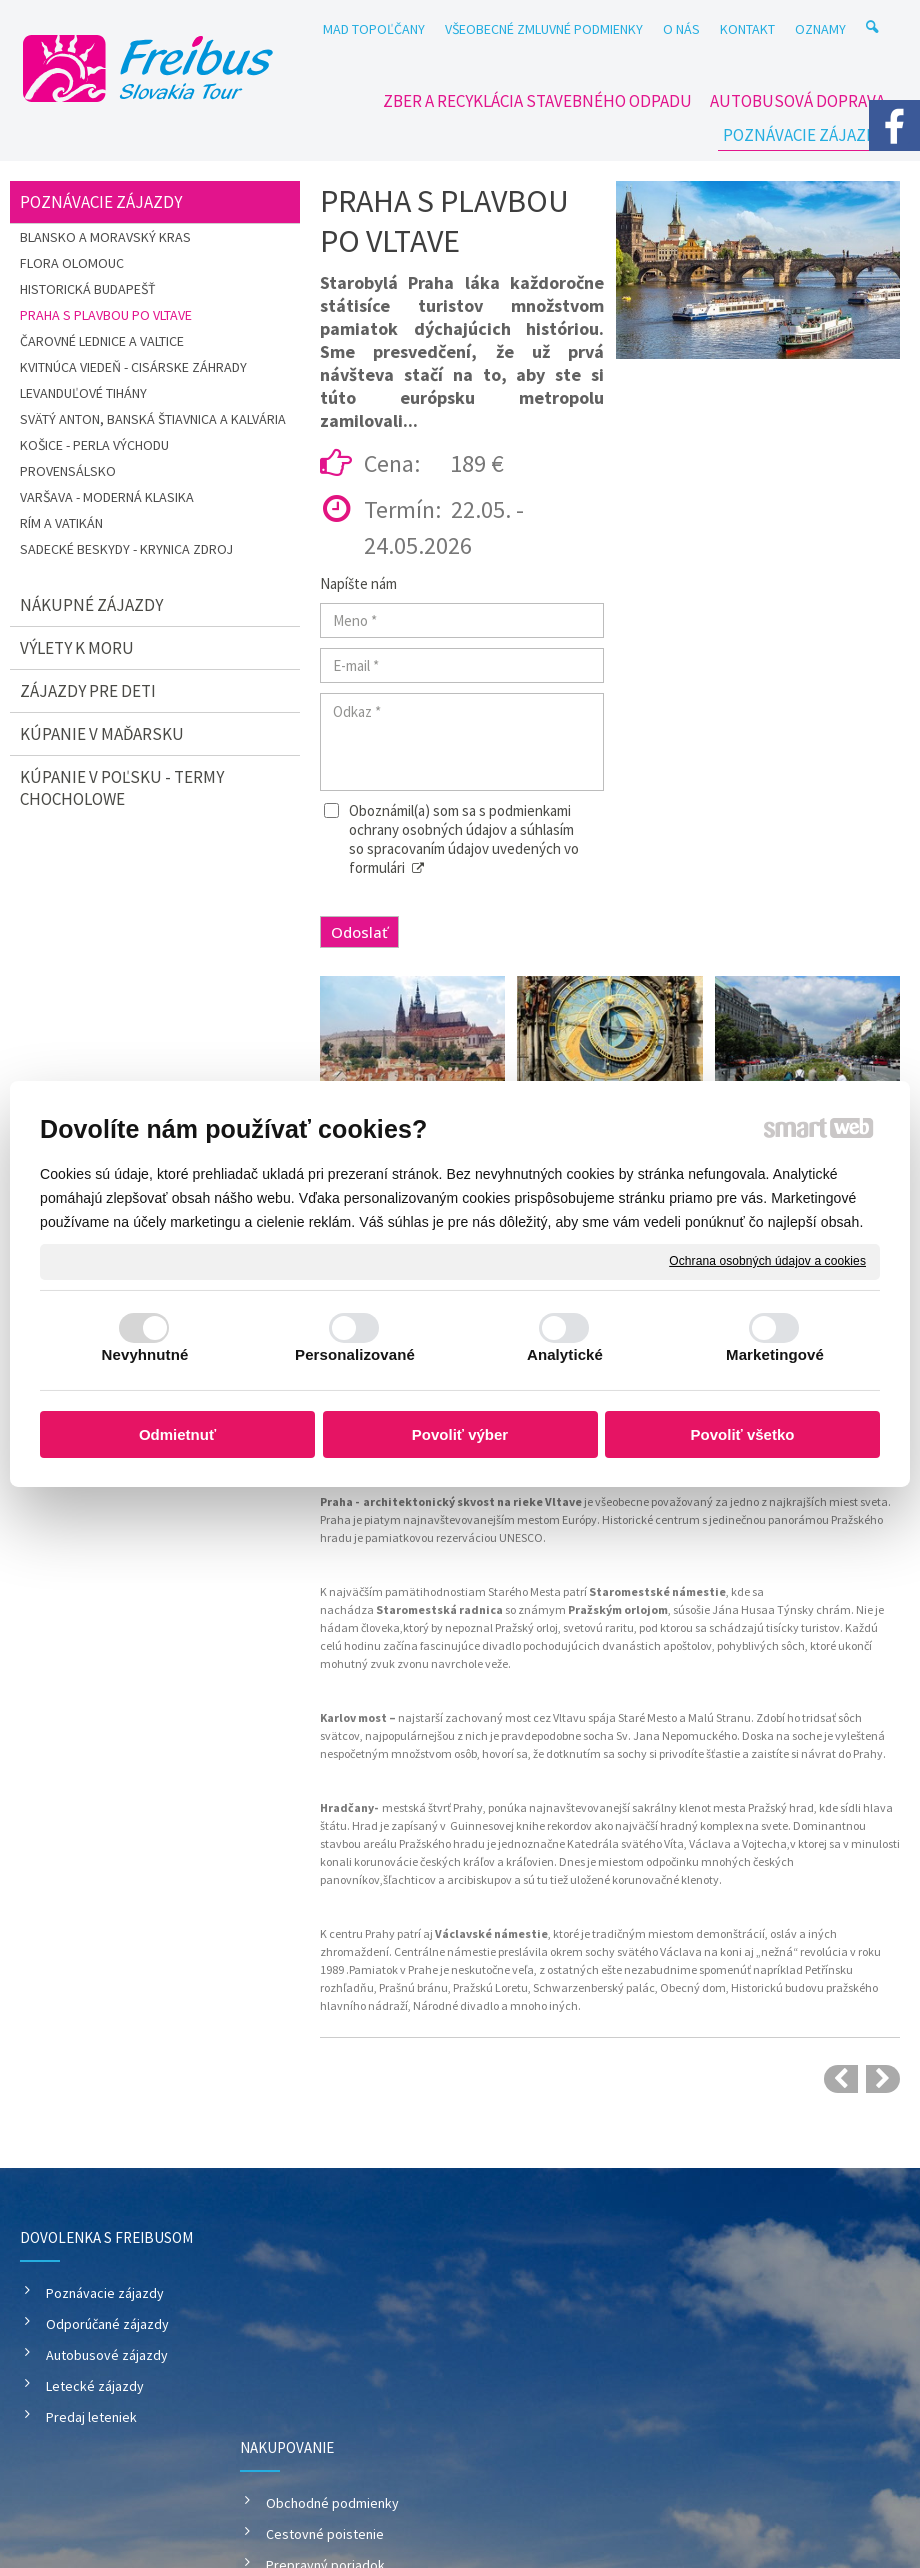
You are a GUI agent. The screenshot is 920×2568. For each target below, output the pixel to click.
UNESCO (521, 1537)
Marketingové (775, 1354)
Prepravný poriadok (328, 2355)
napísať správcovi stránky (508, 2467)
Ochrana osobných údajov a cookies (767, 1261)
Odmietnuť (177, 1434)
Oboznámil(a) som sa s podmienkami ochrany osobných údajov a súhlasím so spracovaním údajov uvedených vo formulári (464, 839)
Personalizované (355, 1354)
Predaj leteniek (91, 2417)
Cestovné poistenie (328, 2324)
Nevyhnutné (145, 1354)
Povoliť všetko (743, 1434)
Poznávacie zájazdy (105, 2293)
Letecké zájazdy (95, 2386)
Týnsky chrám (814, 1609)
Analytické (565, 1354)
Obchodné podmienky (335, 2293)
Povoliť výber (460, 1434)
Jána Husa (740, 1609)
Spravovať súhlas (838, 2467)
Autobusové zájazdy (107, 2355)
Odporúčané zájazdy (107, 2324)
